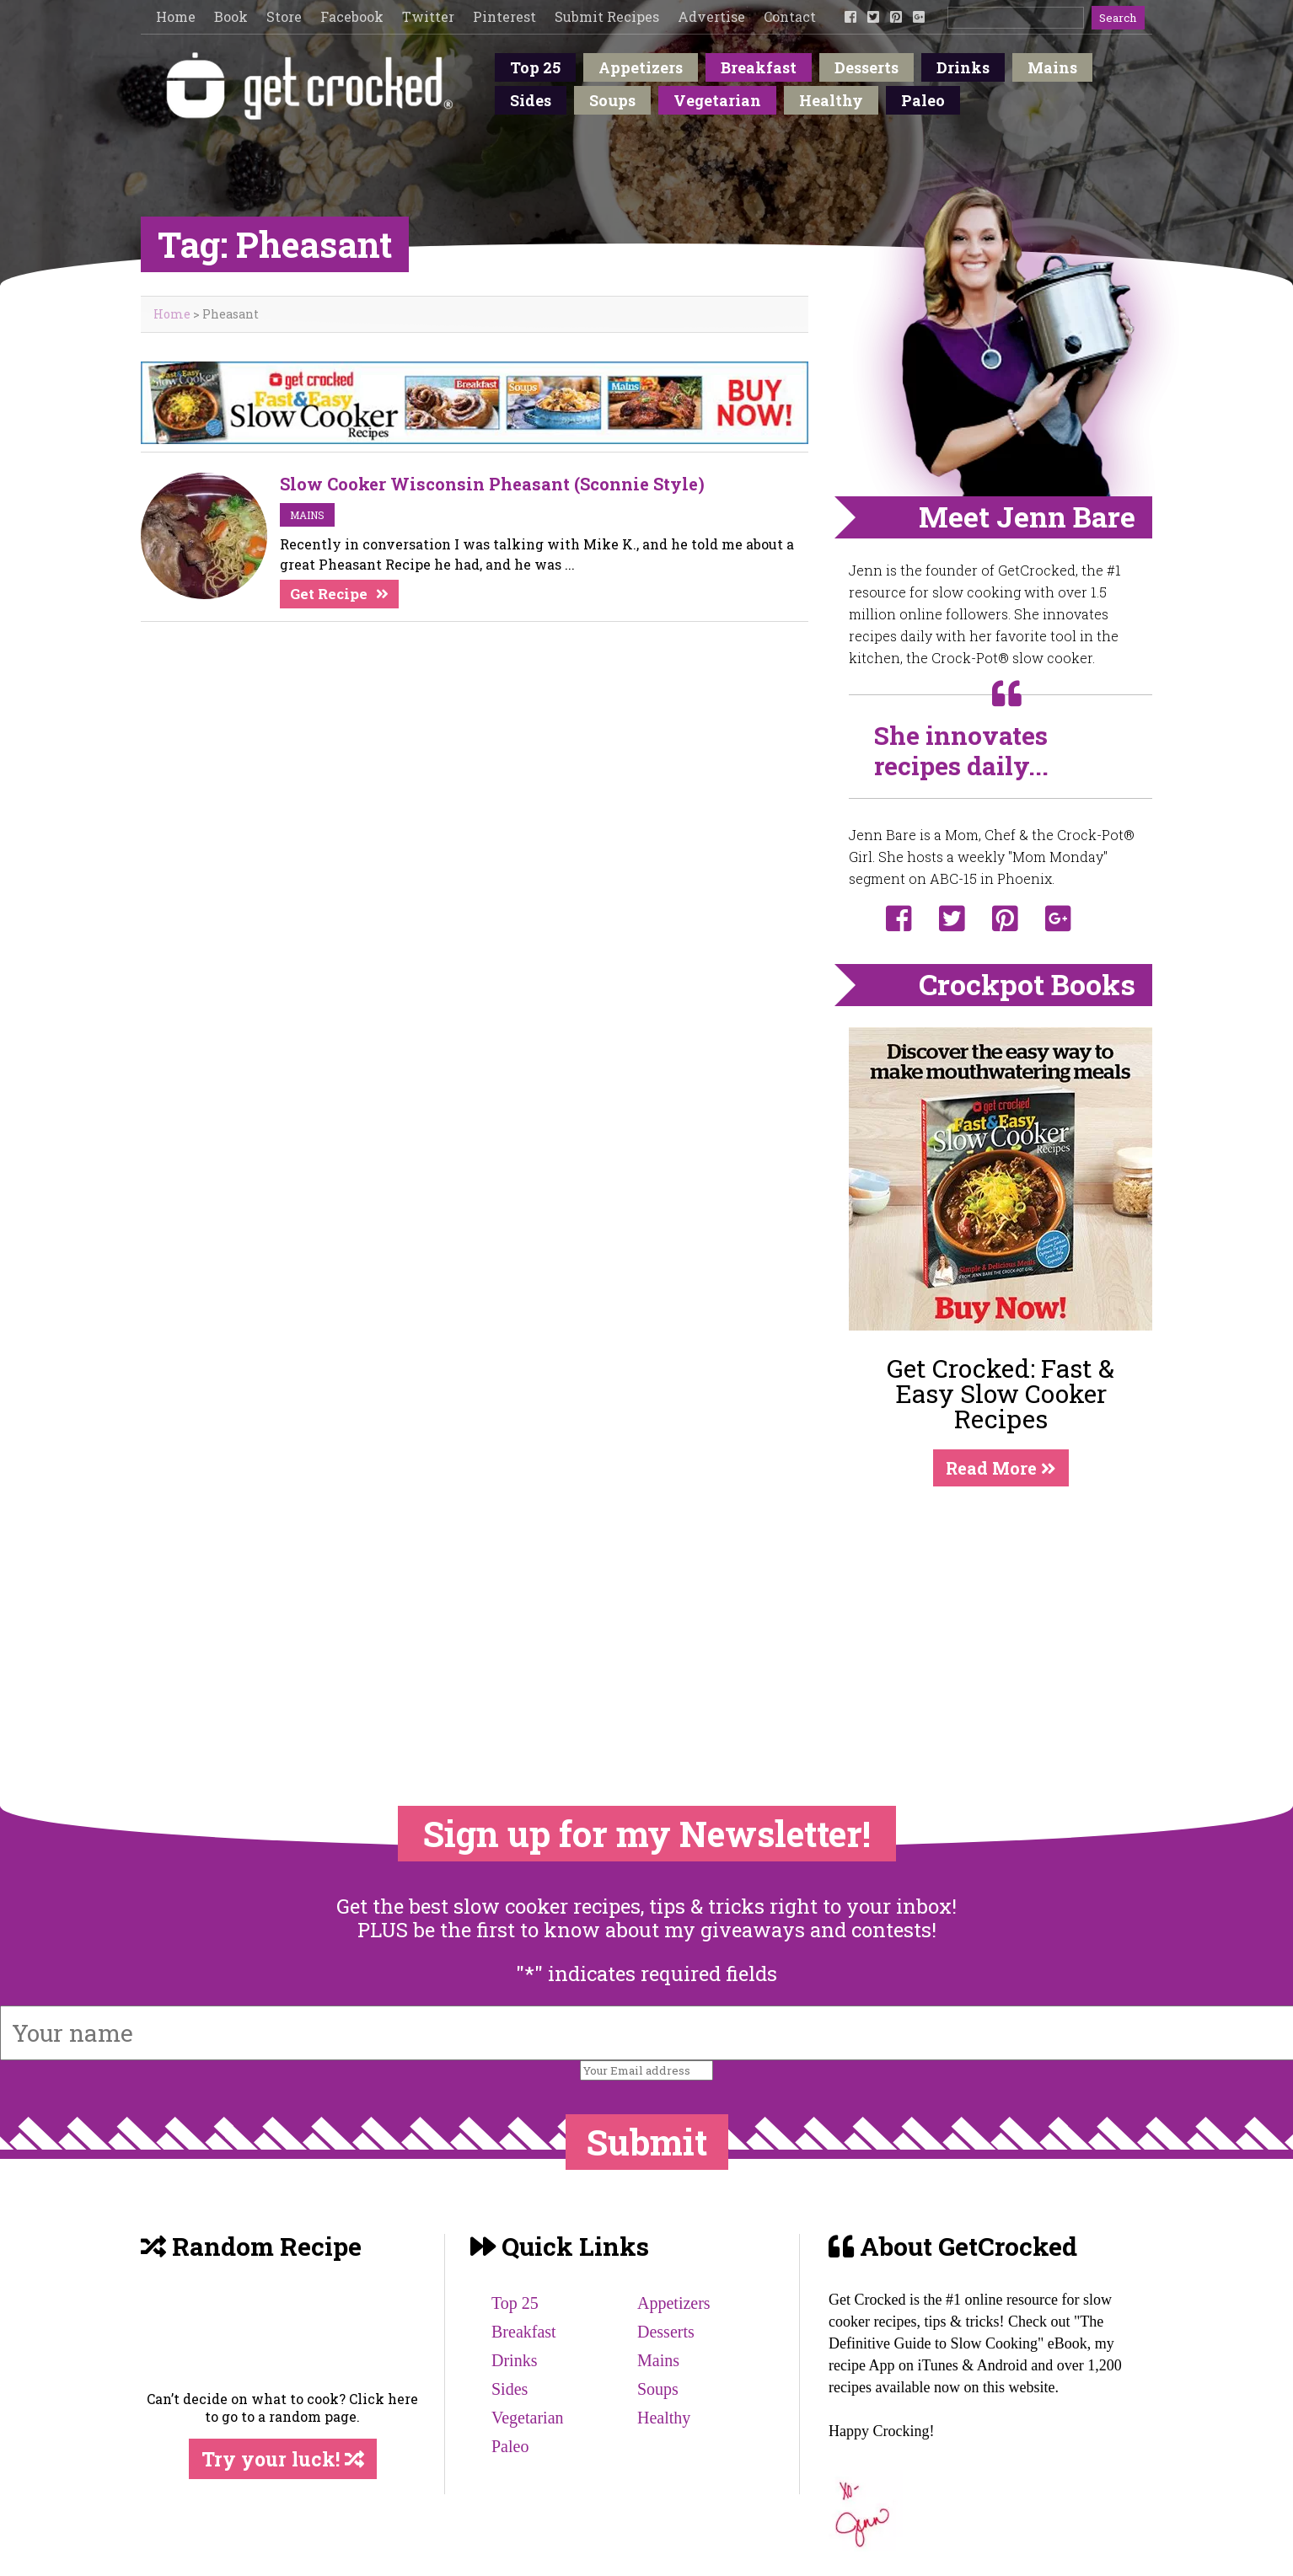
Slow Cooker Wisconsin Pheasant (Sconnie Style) (492, 484)
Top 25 (535, 67)
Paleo (923, 100)
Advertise (711, 16)
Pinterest (504, 16)
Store (284, 16)
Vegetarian (717, 100)
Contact (790, 16)
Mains (1052, 67)
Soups (612, 100)
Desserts (866, 67)
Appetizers (640, 67)
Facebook (352, 16)
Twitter (428, 16)
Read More (1001, 1468)
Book (231, 16)
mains (307, 515)
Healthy (831, 100)
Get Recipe (329, 593)
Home (176, 16)
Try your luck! (282, 2459)
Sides (530, 100)
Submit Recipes (607, 16)
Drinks (963, 67)
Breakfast (759, 67)
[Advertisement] (1000, 1612)
